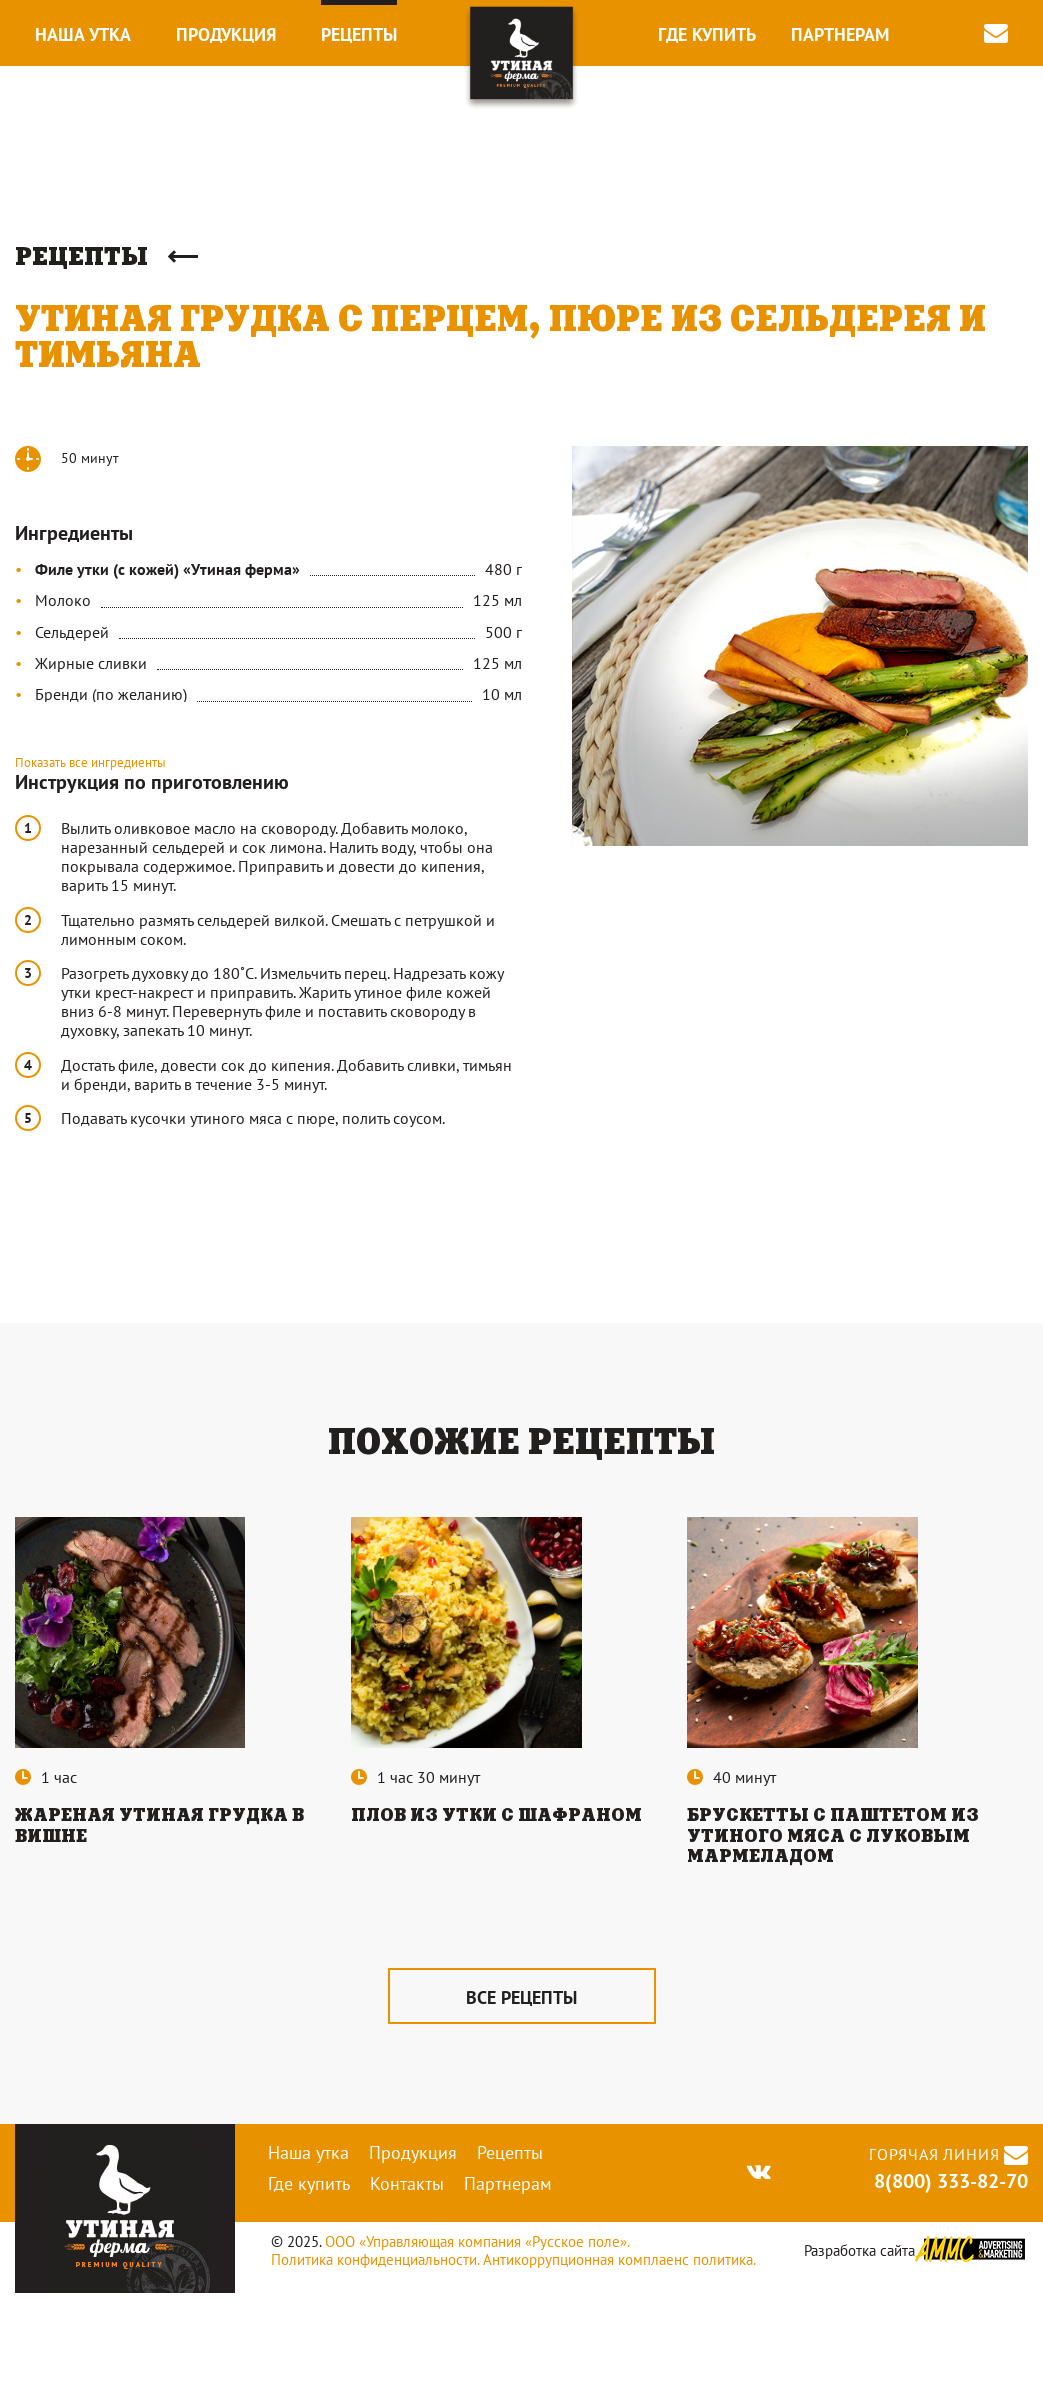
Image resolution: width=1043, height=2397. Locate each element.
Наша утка (83, 34)
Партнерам (840, 34)
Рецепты (359, 34)
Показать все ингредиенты (90, 762)
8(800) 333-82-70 (948, 2267)
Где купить (707, 34)
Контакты (407, 2268)
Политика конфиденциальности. (381, 2347)
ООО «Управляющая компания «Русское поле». (493, 2329)
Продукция (226, 34)
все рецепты (521, 2087)
